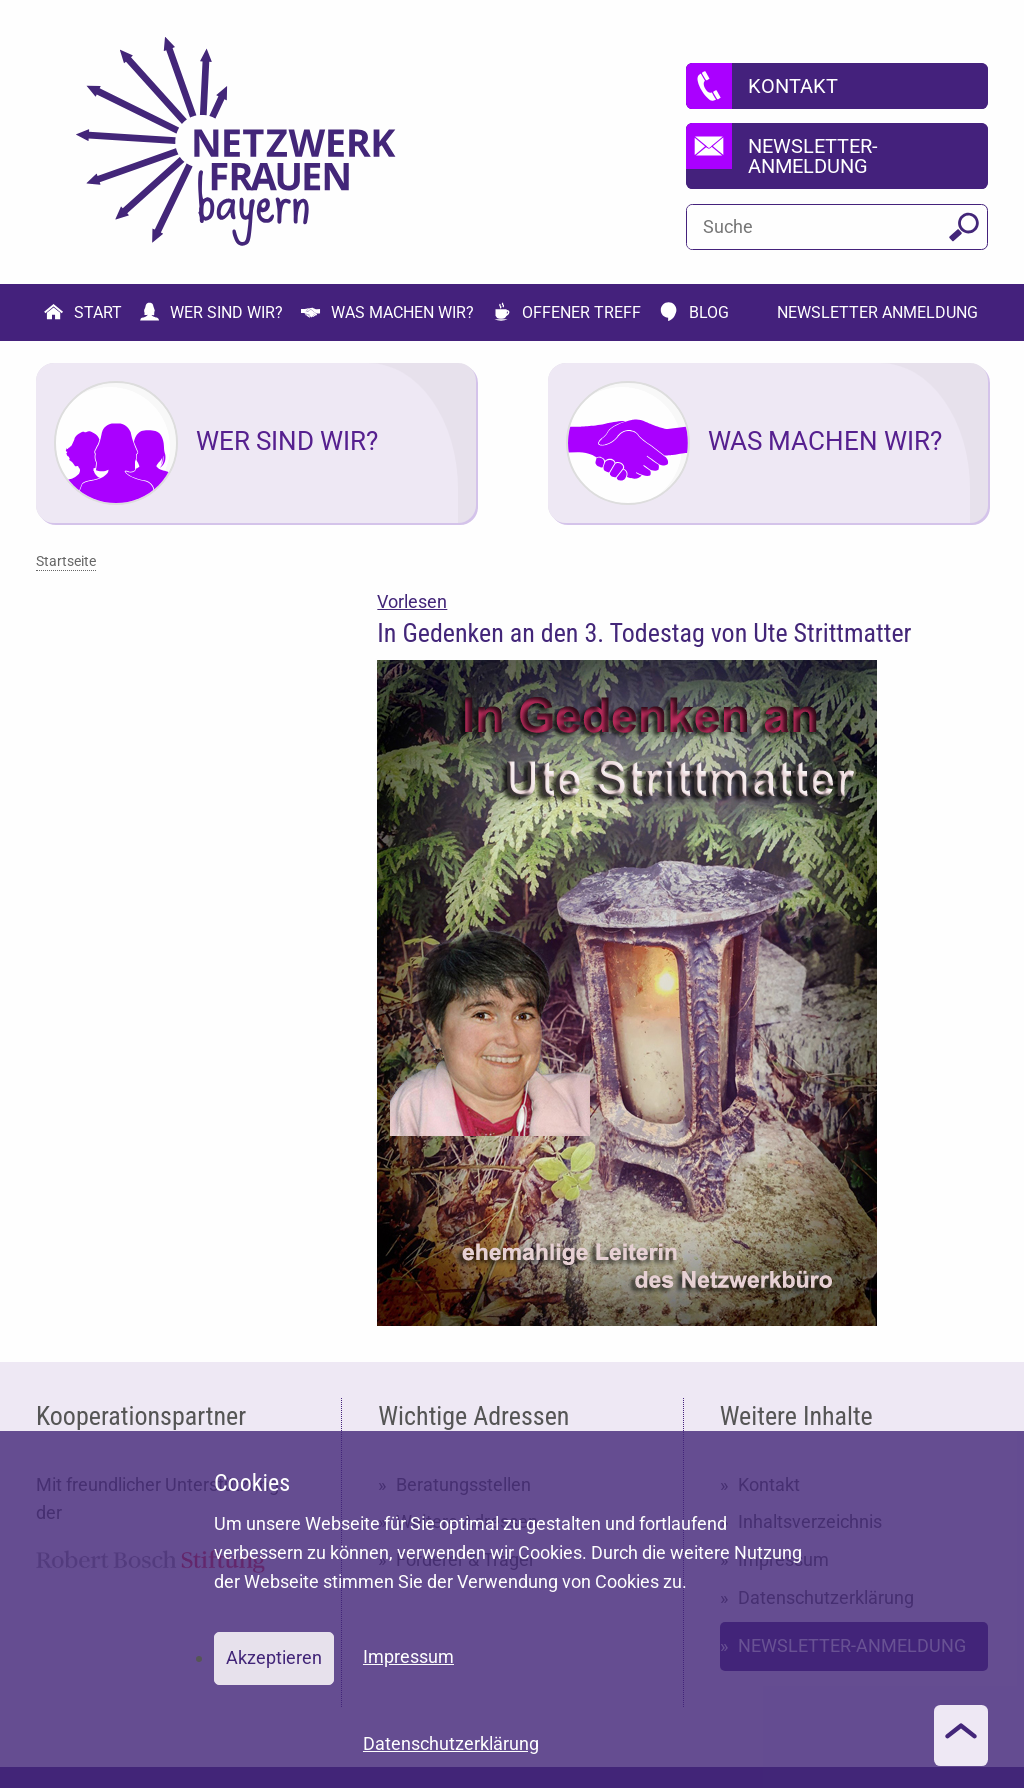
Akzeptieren (274, 1657)
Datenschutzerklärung (451, 1743)
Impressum (408, 1656)
